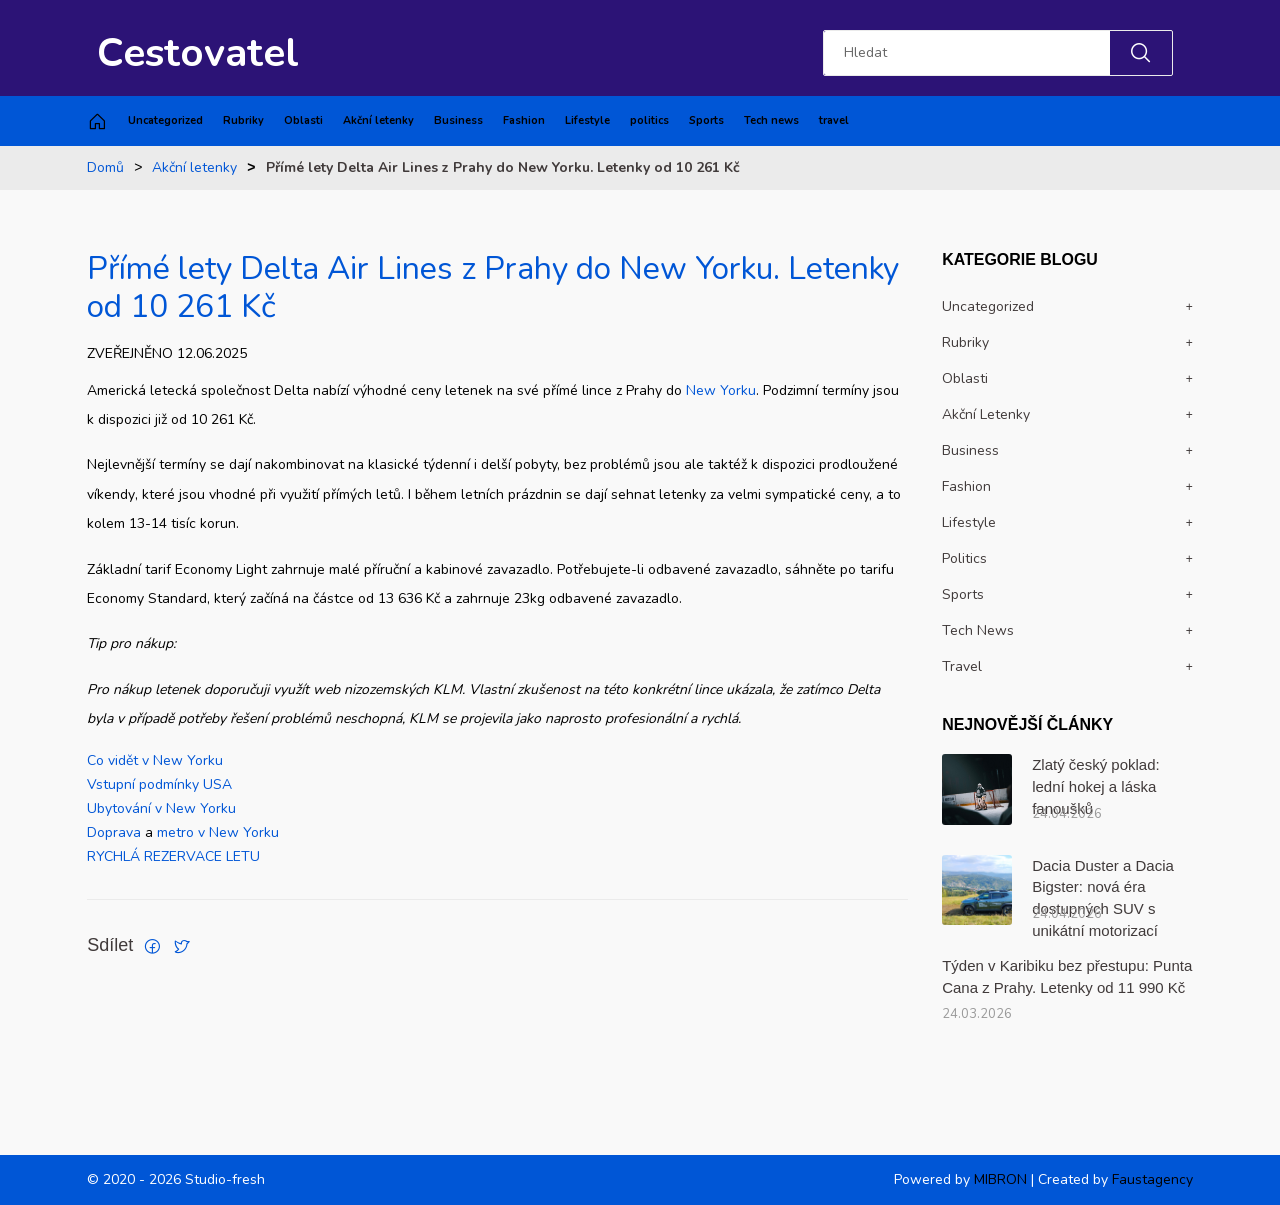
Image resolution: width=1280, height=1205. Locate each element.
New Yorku (721, 390)
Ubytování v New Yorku (161, 808)
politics (649, 120)
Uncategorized (165, 120)
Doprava (116, 832)
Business (458, 120)
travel (834, 120)
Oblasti (303, 120)
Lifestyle (587, 120)
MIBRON (1000, 1179)
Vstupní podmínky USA (159, 784)
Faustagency (1152, 1179)
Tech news (771, 120)
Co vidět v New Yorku (155, 760)
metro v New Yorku (218, 832)
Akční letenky (378, 120)
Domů (105, 168)
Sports (706, 120)
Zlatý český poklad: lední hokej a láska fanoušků (1096, 786)
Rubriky (243, 120)
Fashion (524, 120)
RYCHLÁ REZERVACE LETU (173, 856)
